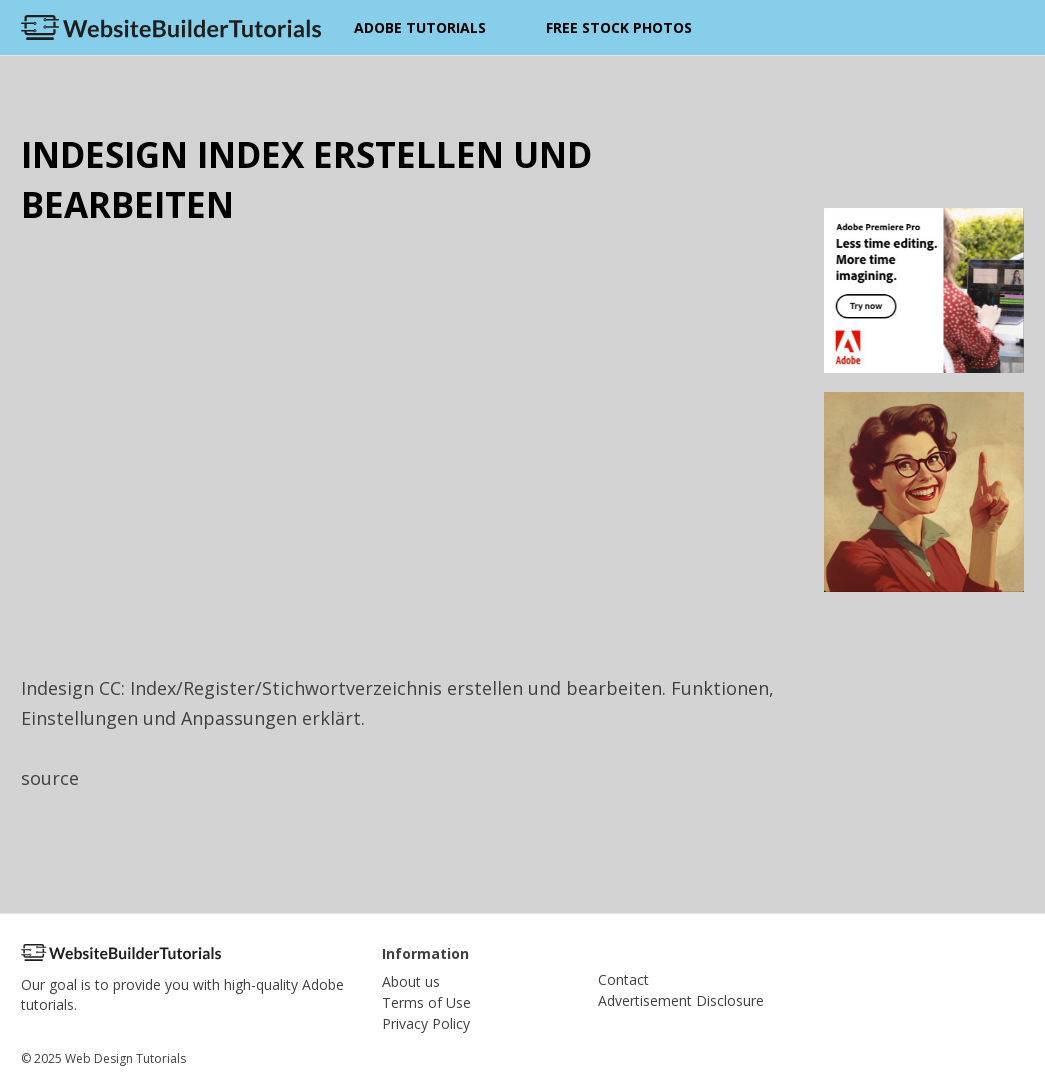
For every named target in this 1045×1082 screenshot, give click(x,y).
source (50, 778)
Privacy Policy (426, 1023)
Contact (623, 979)
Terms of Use (426, 1002)
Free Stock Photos (619, 27)
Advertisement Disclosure (681, 1000)
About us (411, 981)
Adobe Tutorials (420, 27)
